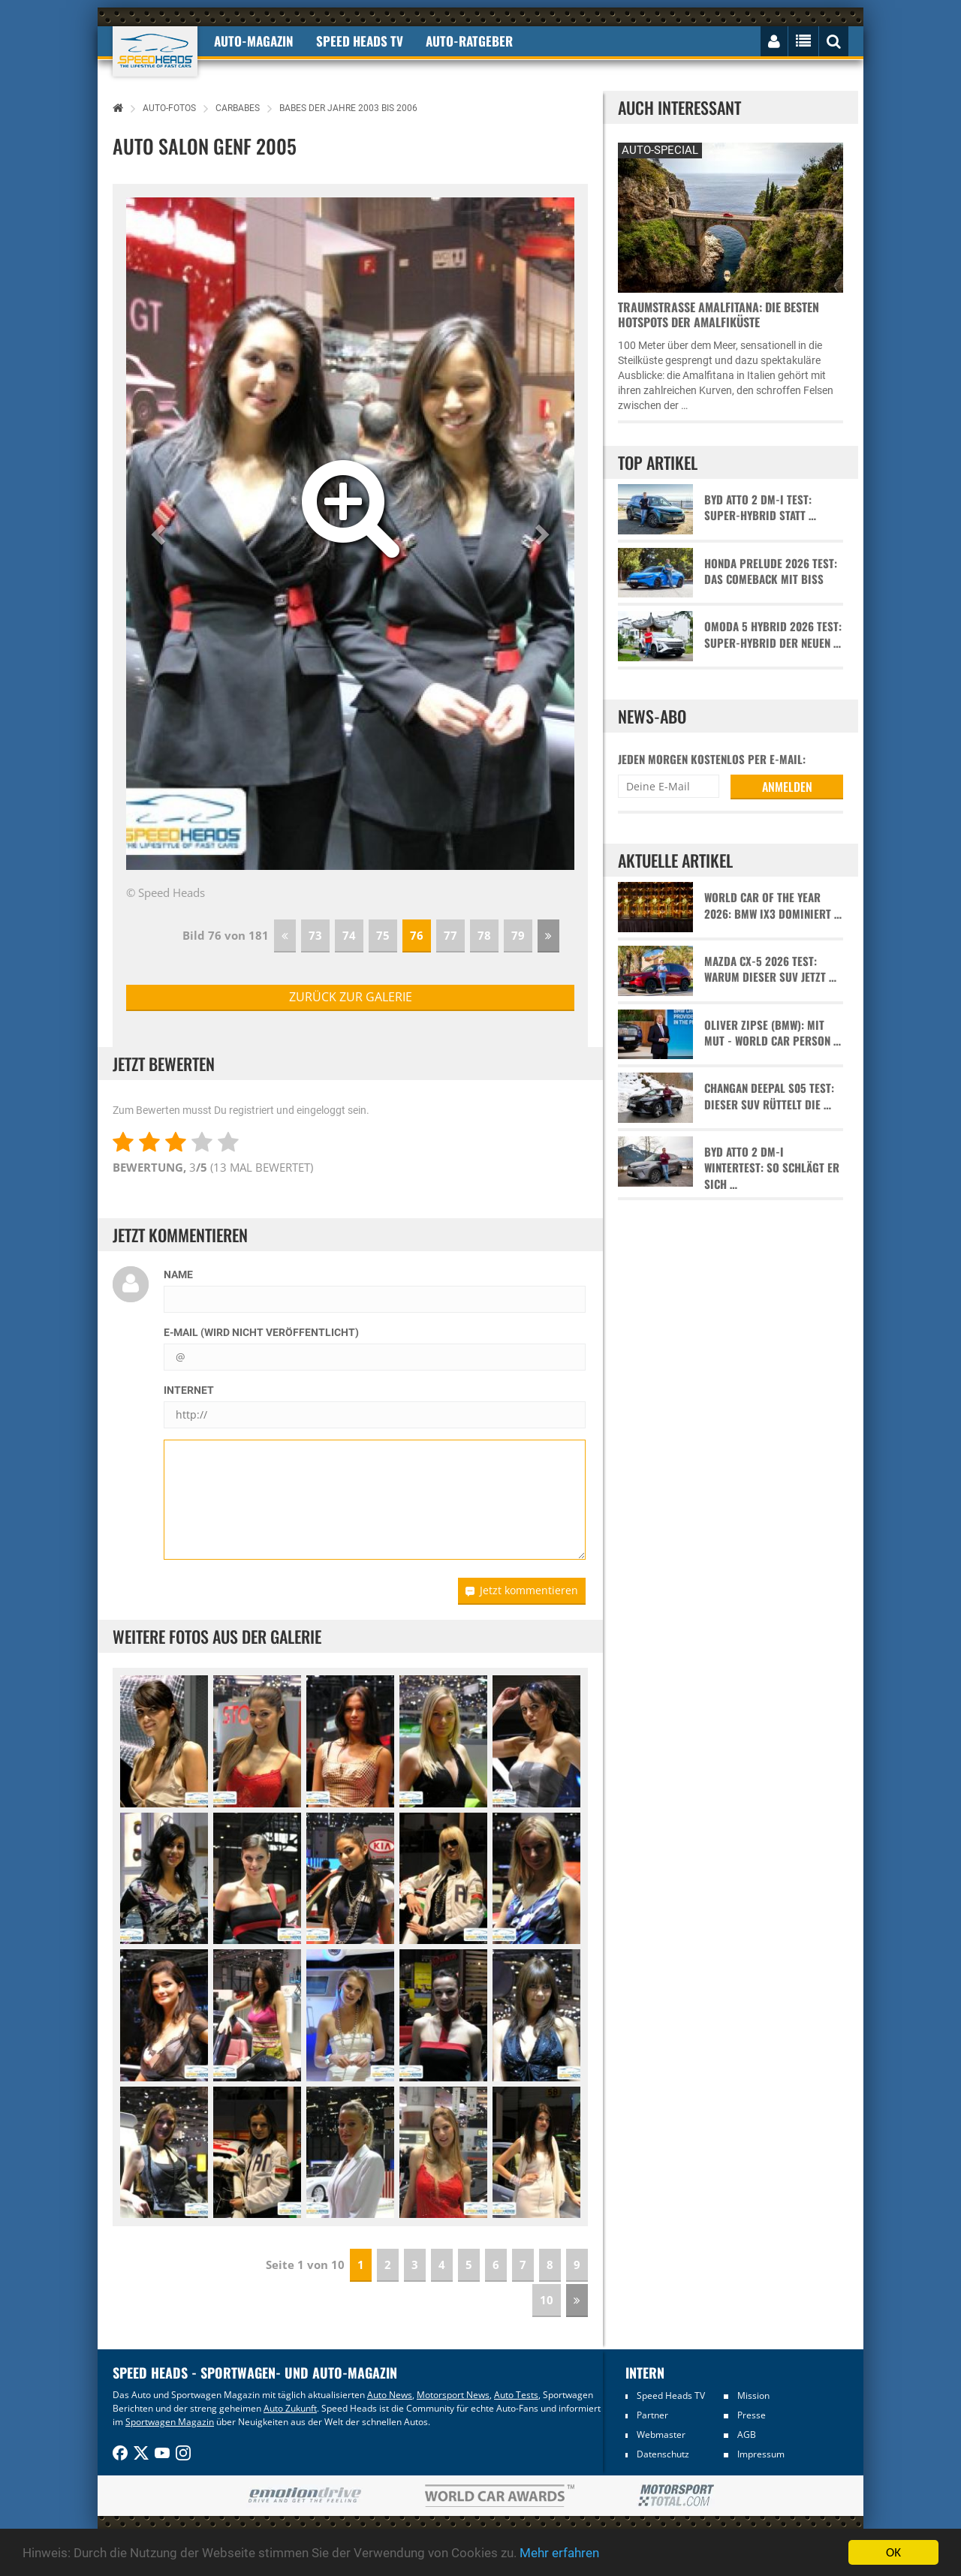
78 (484, 935)
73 (315, 935)
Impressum (761, 2454)
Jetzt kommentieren (521, 1590)
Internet (189, 1390)
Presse (751, 2415)
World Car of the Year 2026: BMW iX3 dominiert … (773, 905)
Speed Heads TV (671, 2395)
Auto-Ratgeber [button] (469, 41)
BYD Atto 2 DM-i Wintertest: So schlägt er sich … (771, 1168)
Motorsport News (453, 2394)
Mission (753, 2395)
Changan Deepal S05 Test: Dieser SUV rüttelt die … (769, 1096)
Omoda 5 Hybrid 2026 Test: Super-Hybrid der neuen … (773, 634)
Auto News (389, 2394)
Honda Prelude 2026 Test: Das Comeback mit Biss (770, 571)
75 (383, 935)
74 (349, 935)
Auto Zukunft (290, 2408)
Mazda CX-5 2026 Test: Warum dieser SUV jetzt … (770, 969)
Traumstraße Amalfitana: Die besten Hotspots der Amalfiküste (718, 314)
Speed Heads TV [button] (359, 41)
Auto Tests (516, 2394)
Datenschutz (663, 2454)
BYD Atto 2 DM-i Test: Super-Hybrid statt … (760, 507)
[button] (160, 533)
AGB (746, 2434)
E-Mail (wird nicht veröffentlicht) (261, 1332)
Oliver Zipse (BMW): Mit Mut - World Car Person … (772, 1033)
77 (450, 935)
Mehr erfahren (559, 2552)
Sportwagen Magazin (169, 2421)
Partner (652, 2415)
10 (546, 2299)
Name (178, 1274)
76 (416, 935)
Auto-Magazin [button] (254, 41)
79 (518, 935)
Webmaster (661, 2434)
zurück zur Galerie (350, 997)
